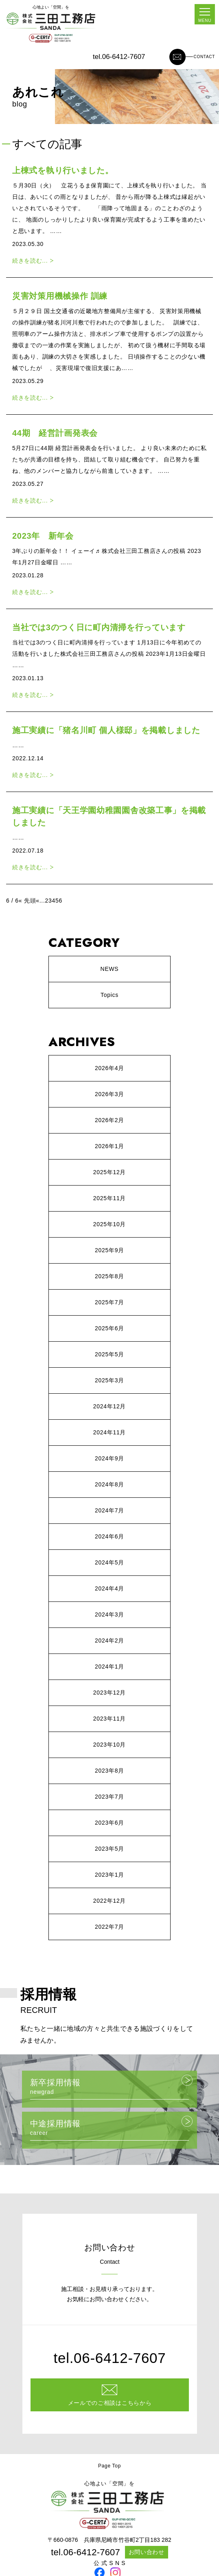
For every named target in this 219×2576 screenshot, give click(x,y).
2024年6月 (109, 1536)
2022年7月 (109, 1926)
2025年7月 (109, 1302)
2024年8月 (109, 1484)
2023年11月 (109, 1718)
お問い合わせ (146, 2552)
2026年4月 (109, 1068)
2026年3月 (109, 1094)
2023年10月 (109, 1744)
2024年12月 (109, 1406)
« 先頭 (27, 900)
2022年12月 (109, 1900)
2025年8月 (109, 1276)
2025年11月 (109, 1198)
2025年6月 (109, 1328)
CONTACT (204, 56)
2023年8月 (109, 1770)
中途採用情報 (109, 2130)
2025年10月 (109, 1224)
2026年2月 (109, 1120)
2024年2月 (109, 1640)
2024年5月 (109, 1562)
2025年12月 (109, 1172)
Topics (109, 995)
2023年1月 (109, 1874)
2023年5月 (109, 1848)
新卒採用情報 (109, 2089)
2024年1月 (109, 1666)
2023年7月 (109, 1796)
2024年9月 (109, 1458)
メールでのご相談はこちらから (110, 2403)
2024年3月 (109, 1614)
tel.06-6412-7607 (119, 57)
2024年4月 (109, 1588)
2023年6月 (109, 1822)
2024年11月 (109, 1432)
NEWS (110, 969)
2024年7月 (109, 1510)
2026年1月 (109, 1146)
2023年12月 (109, 1692)
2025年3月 (109, 1380)
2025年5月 (109, 1354)
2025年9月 (109, 1250)
